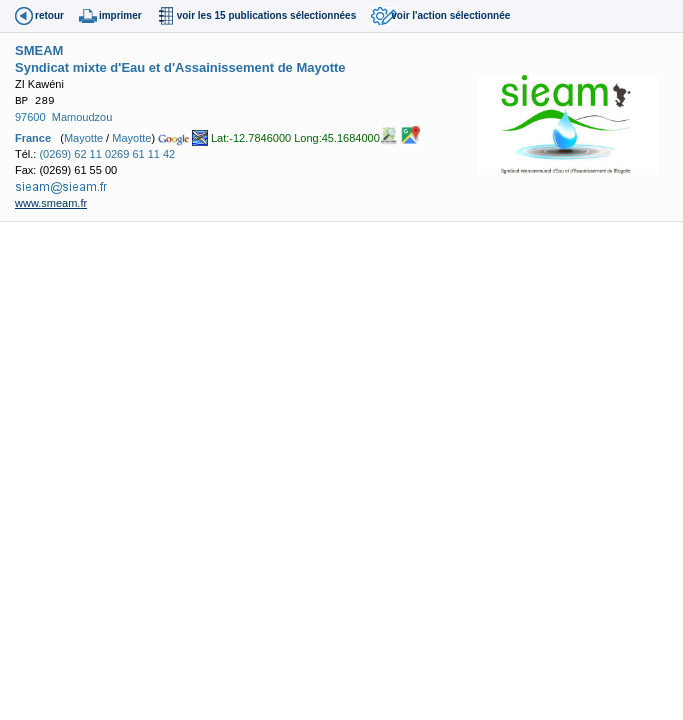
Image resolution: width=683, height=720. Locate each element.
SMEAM (39, 50)
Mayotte (83, 137)
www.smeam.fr (51, 203)
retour (49, 15)
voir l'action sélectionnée (450, 15)
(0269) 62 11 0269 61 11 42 (107, 154)
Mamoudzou (82, 117)
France (33, 137)
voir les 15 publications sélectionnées (267, 15)
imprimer (120, 15)
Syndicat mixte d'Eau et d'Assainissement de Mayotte (180, 67)
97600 (30, 117)
